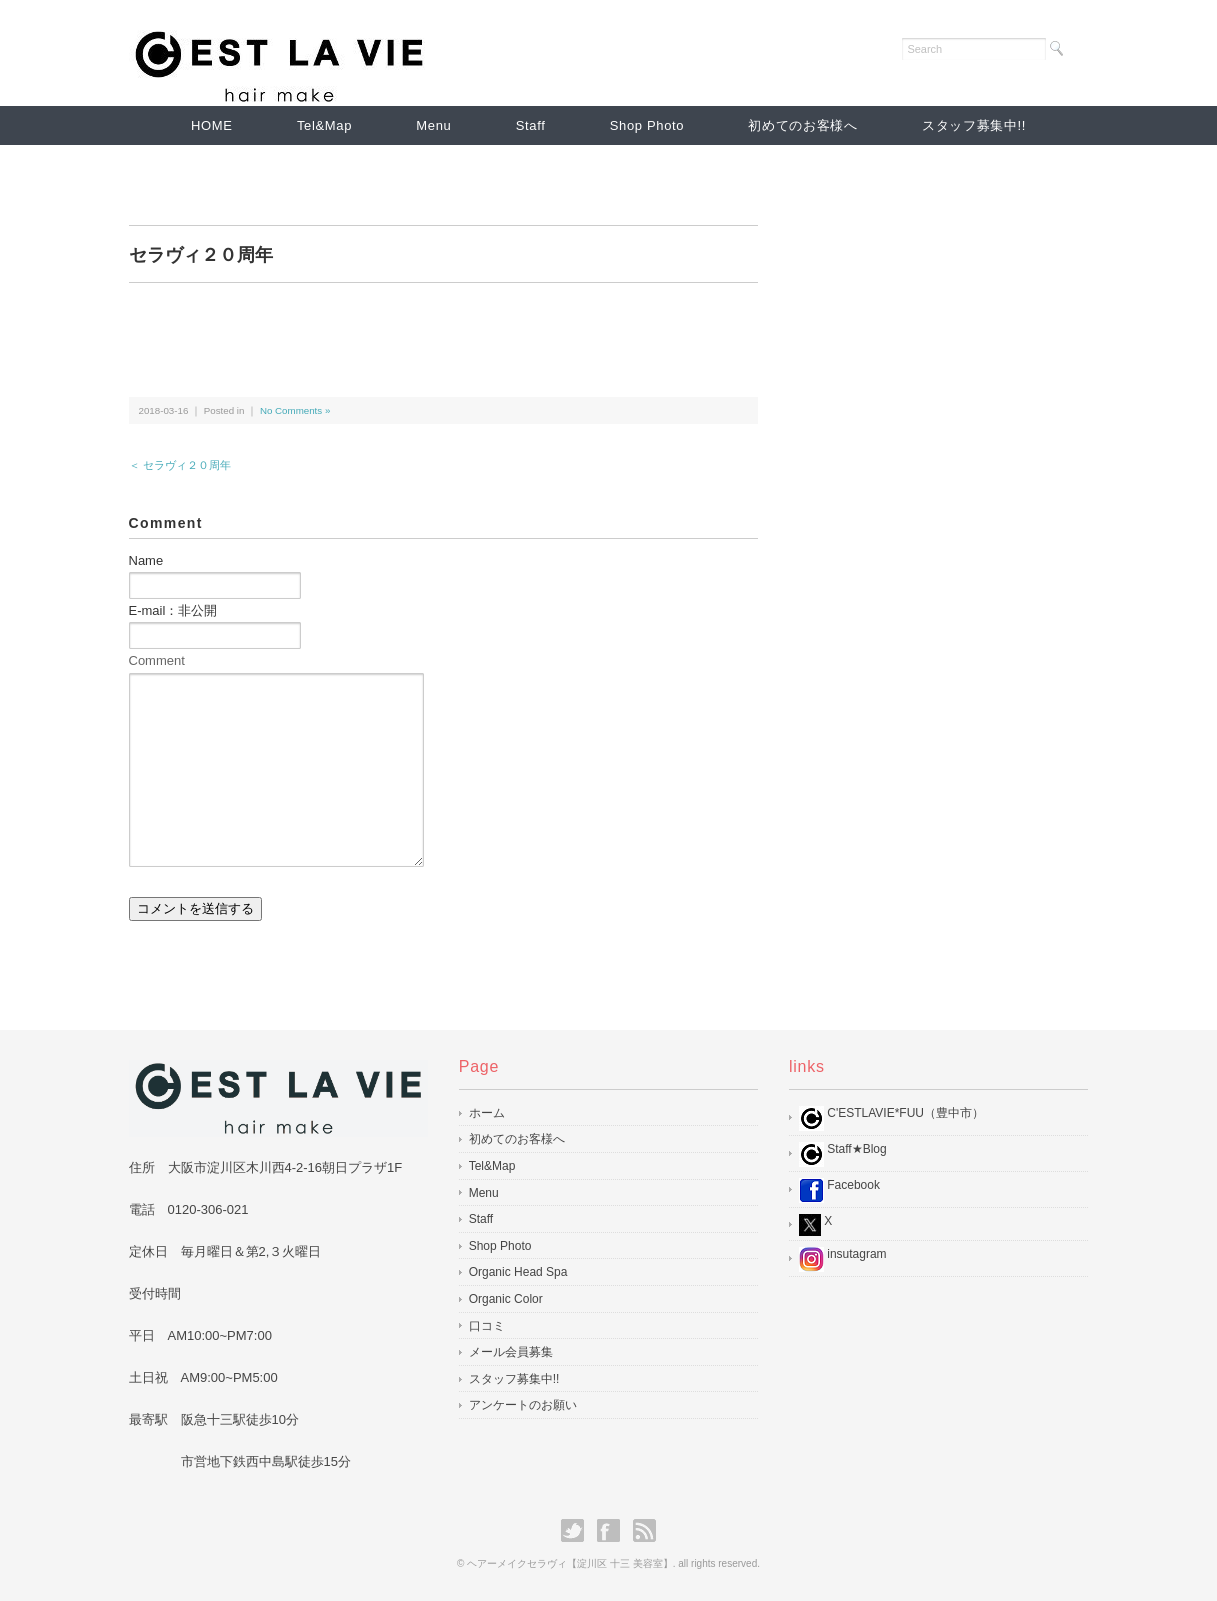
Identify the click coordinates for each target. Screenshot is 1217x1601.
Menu (433, 125)
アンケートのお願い (523, 1405)
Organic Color (506, 1299)
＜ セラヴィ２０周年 (180, 465)
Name (146, 560)
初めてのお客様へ (802, 125)
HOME (212, 125)
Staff (531, 125)
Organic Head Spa (518, 1272)
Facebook (839, 1190)
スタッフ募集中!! (974, 125)
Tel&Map (324, 125)
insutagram (843, 1259)
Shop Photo (647, 125)
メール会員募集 (511, 1352)
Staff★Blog (843, 1154)
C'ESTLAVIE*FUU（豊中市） (891, 1118)
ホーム (487, 1113)
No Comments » (295, 410)
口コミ (487, 1326)
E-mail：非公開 (173, 610)
